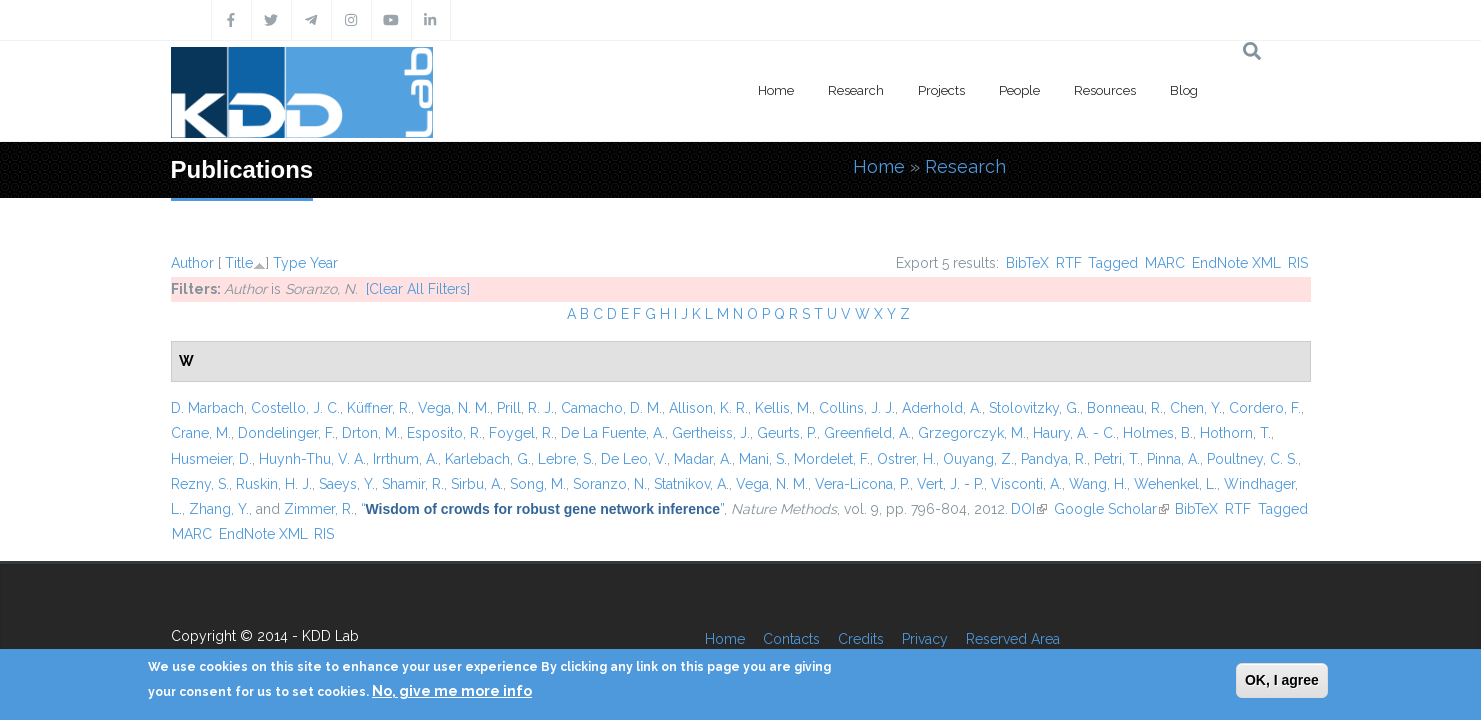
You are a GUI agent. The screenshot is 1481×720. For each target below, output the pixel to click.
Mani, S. (763, 459)
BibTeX (1027, 263)
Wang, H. (1098, 484)
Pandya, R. (1054, 459)
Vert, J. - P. (950, 484)
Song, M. (538, 484)
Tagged (1113, 263)
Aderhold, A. (942, 408)
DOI (1029, 509)
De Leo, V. (634, 459)
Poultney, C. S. (1252, 459)
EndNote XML (1236, 263)
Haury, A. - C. (1074, 433)
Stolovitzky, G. (1034, 408)
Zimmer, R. (319, 509)
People (1019, 90)
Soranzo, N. (610, 484)
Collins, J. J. (857, 408)
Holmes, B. (1158, 433)
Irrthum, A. (405, 459)
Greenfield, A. (867, 433)
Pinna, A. (1173, 459)
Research (856, 90)
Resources (1105, 90)
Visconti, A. (1026, 484)
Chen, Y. (1196, 408)
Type (289, 263)
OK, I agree (1282, 680)
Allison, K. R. (708, 408)
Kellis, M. (783, 408)
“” (543, 509)
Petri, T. (1117, 459)
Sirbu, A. (477, 484)
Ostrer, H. (906, 459)
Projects (941, 90)
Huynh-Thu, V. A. (312, 459)
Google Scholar (1111, 509)
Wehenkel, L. (1175, 484)
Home (776, 90)
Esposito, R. (444, 433)
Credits (861, 639)
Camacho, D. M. (611, 408)
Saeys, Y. (347, 484)
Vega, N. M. (454, 408)
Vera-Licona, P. (862, 484)
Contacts (791, 639)
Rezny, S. (200, 484)
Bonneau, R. (1125, 408)
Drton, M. (371, 433)
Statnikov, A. (691, 484)
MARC (1165, 263)
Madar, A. (703, 459)
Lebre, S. (566, 459)
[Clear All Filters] (418, 289)
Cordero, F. (1265, 408)
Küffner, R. (379, 408)
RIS (1298, 263)
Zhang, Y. (219, 509)
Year (324, 263)
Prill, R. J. (525, 408)
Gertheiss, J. (711, 433)
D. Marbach (207, 408)
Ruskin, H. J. (274, 484)
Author (192, 263)
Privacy (925, 639)
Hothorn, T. (1235, 433)
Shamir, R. (413, 484)
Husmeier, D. (211, 459)
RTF (1069, 263)
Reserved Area (1013, 639)
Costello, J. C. (295, 408)
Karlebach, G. (488, 459)
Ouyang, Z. (978, 459)
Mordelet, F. (832, 459)
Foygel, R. (521, 433)
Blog (1184, 90)
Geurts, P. (787, 433)
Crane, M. (201, 433)
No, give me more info (452, 691)
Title (239, 263)
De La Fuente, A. (613, 433)
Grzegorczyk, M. (972, 433)
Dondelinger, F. (286, 433)
